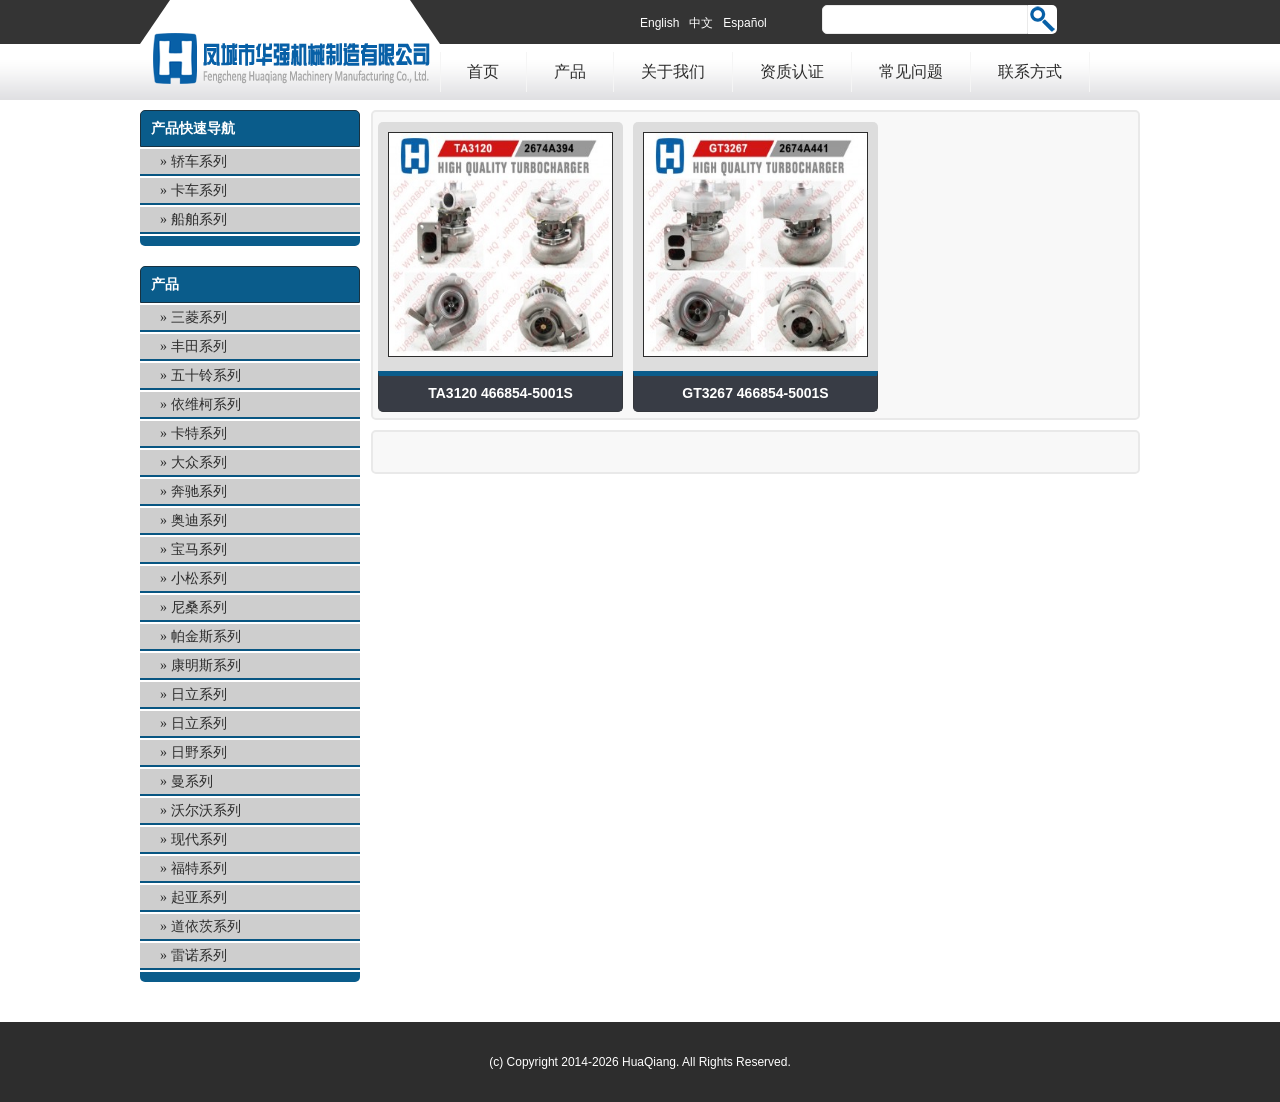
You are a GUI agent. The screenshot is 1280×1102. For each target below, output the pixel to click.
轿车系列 (199, 161)
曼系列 (192, 781)
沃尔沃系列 (206, 810)
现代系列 (199, 839)
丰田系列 (199, 346)
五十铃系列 (206, 375)
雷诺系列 (199, 955)
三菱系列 (199, 317)
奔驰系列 (199, 491)
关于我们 (673, 71)
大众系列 (199, 462)
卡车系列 (199, 190)
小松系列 (199, 578)
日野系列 (199, 752)
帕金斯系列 (206, 636)
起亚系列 (199, 897)
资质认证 (792, 71)
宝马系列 (199, 549)
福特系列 (199, 868)
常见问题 (911, 71)
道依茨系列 (206, 926)
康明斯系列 (206, 665)
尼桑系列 (199, 607)
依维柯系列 (206, 404)
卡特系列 (199, 433)
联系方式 (1030, 71)
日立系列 (199, 694)
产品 (570, 71)
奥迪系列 (199, 520)
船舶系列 (199, 219)
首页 (483, 71)
